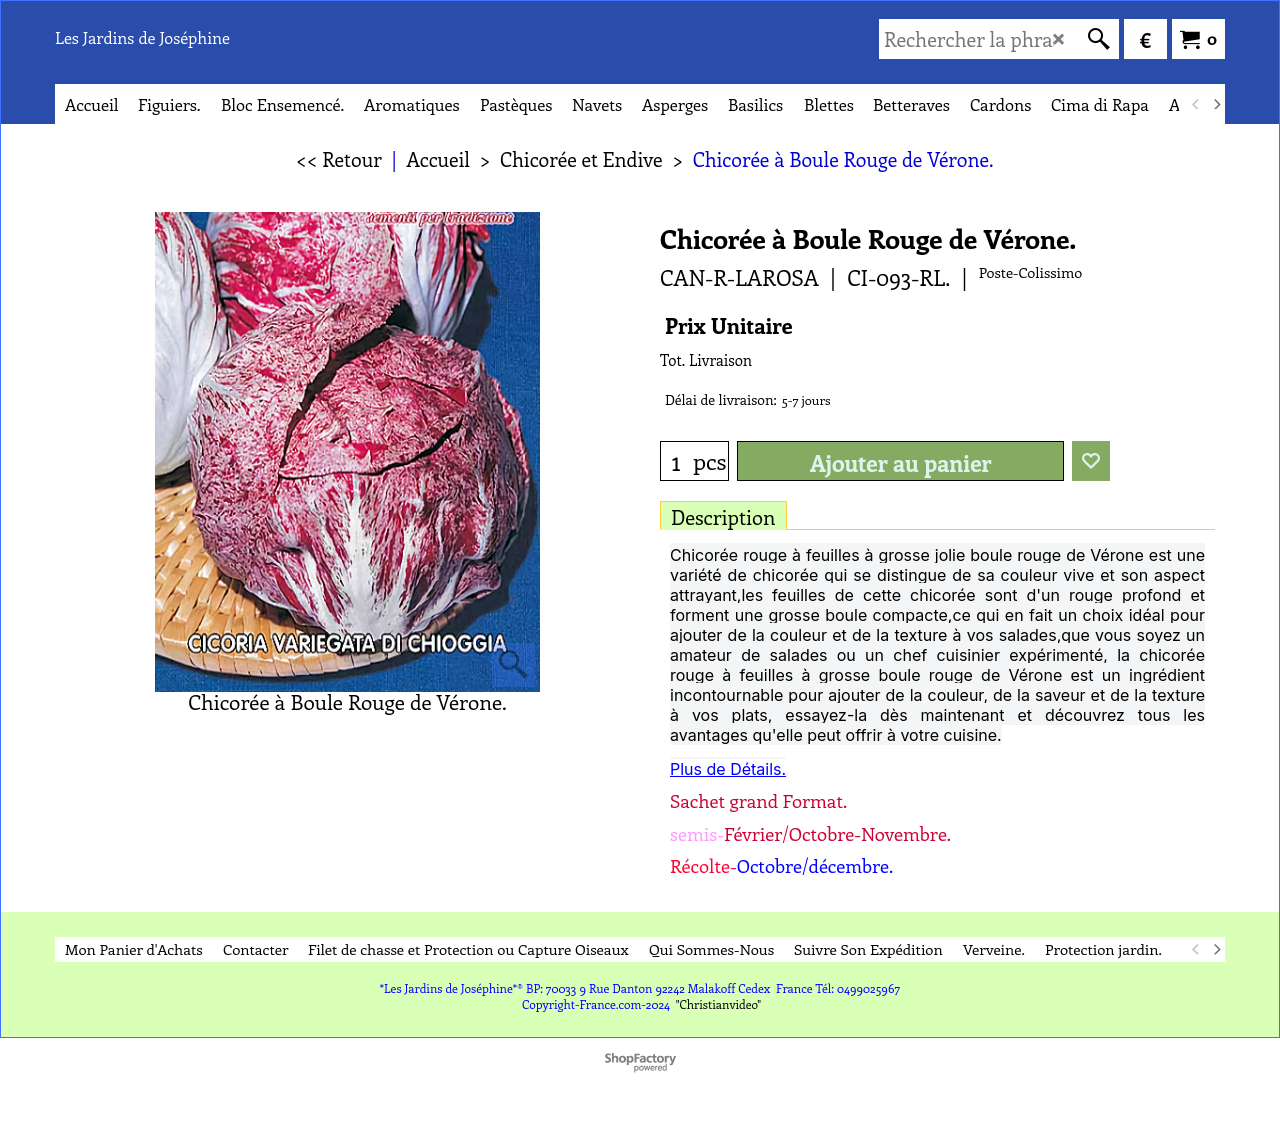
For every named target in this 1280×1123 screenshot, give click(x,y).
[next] (1216, 104)
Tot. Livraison (706, 360)
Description (723, 516)
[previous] (1196, 104)
